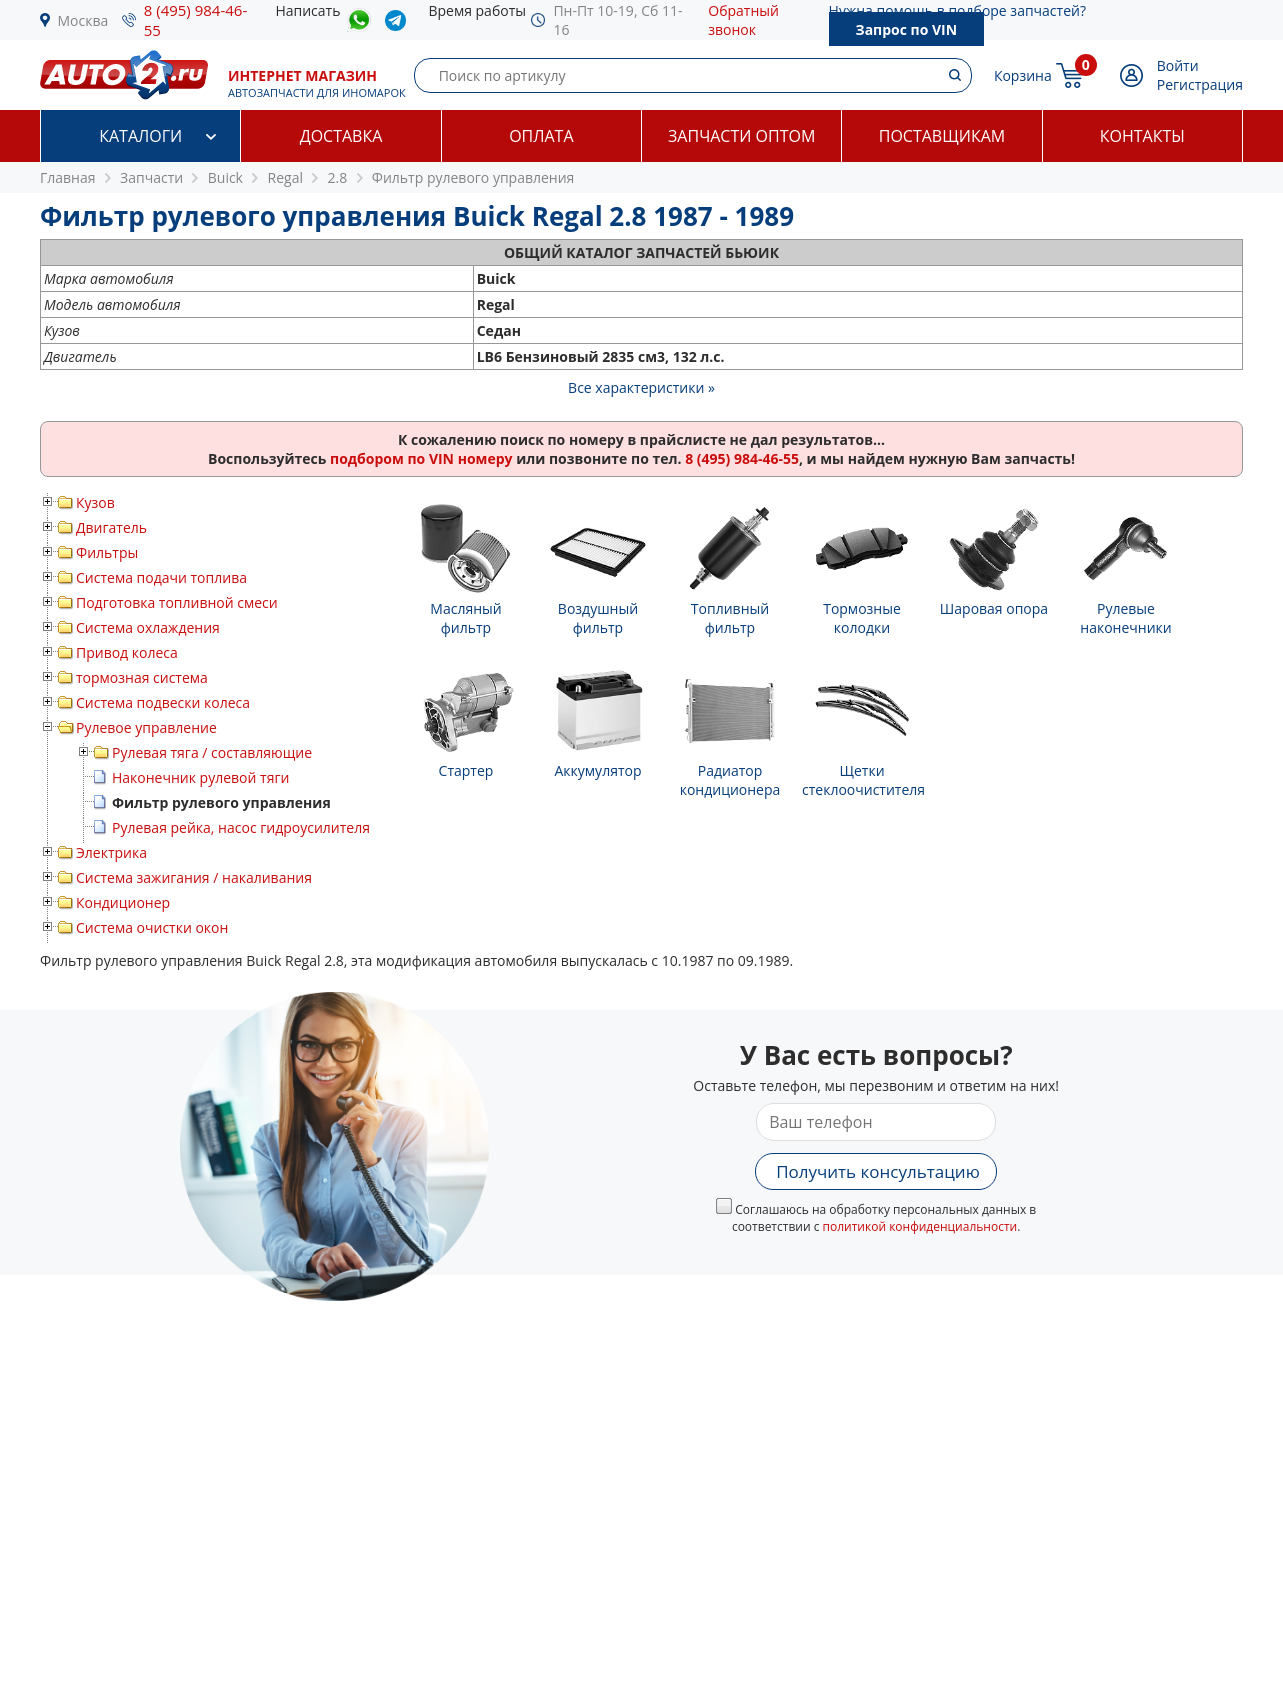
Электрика (111, 852)
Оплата (541, 136)
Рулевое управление (146, 727)
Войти (1178, 65)
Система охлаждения (148, 627)
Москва (83, 20)
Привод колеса (127, 652)
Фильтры (107, 552)
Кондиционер (123, 902)
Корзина (1023, 75)
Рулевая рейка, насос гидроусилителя (241, 827)
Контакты (1142, 136)
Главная (68, 177)
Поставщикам (942, 136)
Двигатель (111, 527)
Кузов (95, 502)
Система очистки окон (152, 927)
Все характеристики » (641, 387)
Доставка (341, 136)
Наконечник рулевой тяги (200, 777)
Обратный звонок (743, 20)
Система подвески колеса (163, 702)
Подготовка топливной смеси (177, 602)
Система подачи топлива (161, 577)
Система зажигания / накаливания (194, 877)
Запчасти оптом (741, 136)
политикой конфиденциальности (920, 1226)
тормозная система (142, 677)
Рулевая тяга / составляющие (212, 752)
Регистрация (1200, 84)
